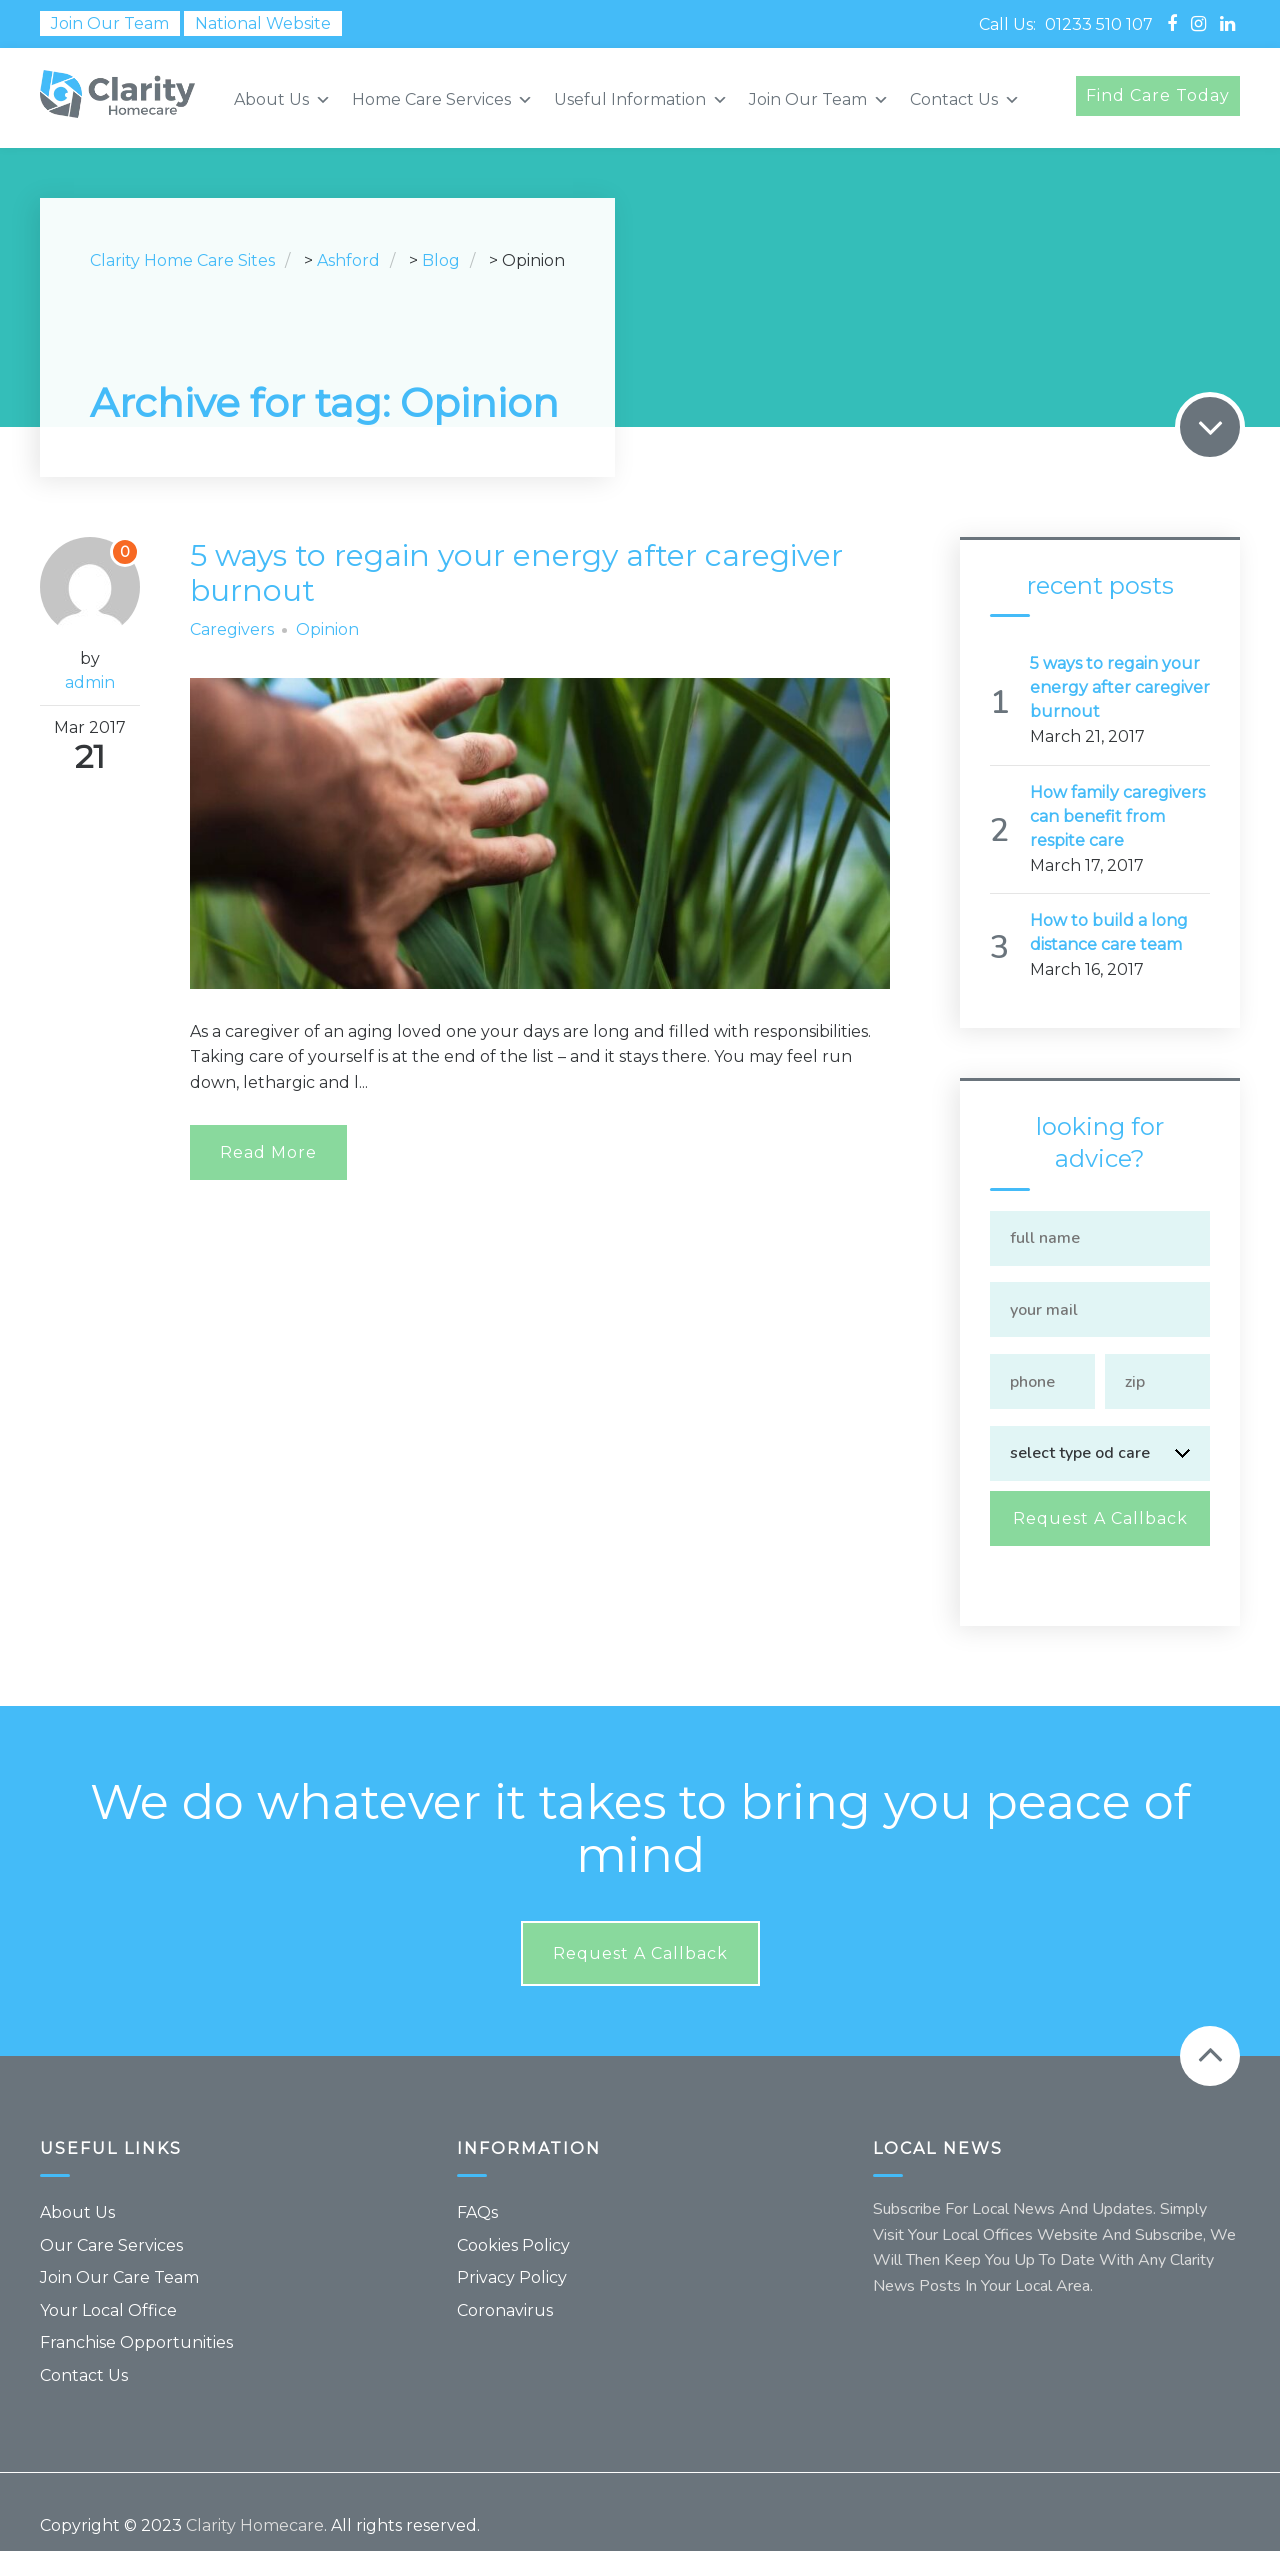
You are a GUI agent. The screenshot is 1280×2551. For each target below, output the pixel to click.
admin (90, 682)
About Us (77, 2184)
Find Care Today (1158, 95)
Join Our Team (110, 23)
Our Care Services (111, 2217)
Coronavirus (505, 2282)
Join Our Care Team (119, 2249)
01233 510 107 (1099, 24)
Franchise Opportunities (136, 2315)
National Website (263, 23)
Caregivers (232, 629)
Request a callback (640, 1926)
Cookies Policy (513, 2217)
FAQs (477, 2184)
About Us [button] (282, 100)
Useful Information (641, 100)
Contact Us (84, 2347)
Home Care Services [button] (442, 100)
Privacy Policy (512, 2249)
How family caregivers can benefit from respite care (1117, 816)
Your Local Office (108, 2282)
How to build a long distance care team (1109, 932)
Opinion (327, 629)
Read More (268, 1152)
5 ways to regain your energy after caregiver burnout (535, 572)
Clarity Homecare (255, 2498)
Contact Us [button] (965, 100)
